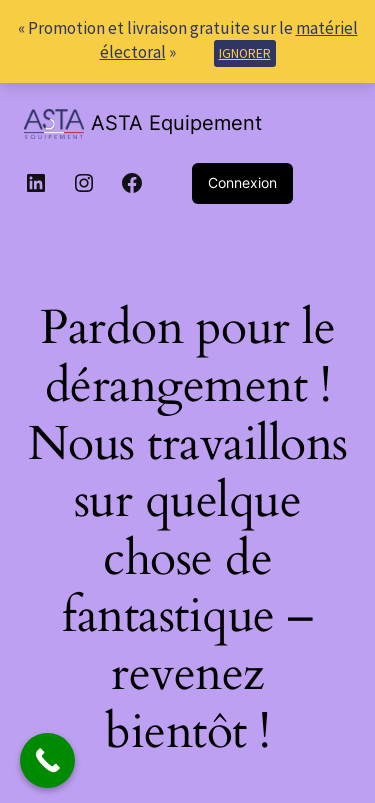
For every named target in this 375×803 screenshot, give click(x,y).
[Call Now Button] (47, 760)
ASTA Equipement (176, 123)
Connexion (242, 182)
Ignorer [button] (245, 53)
